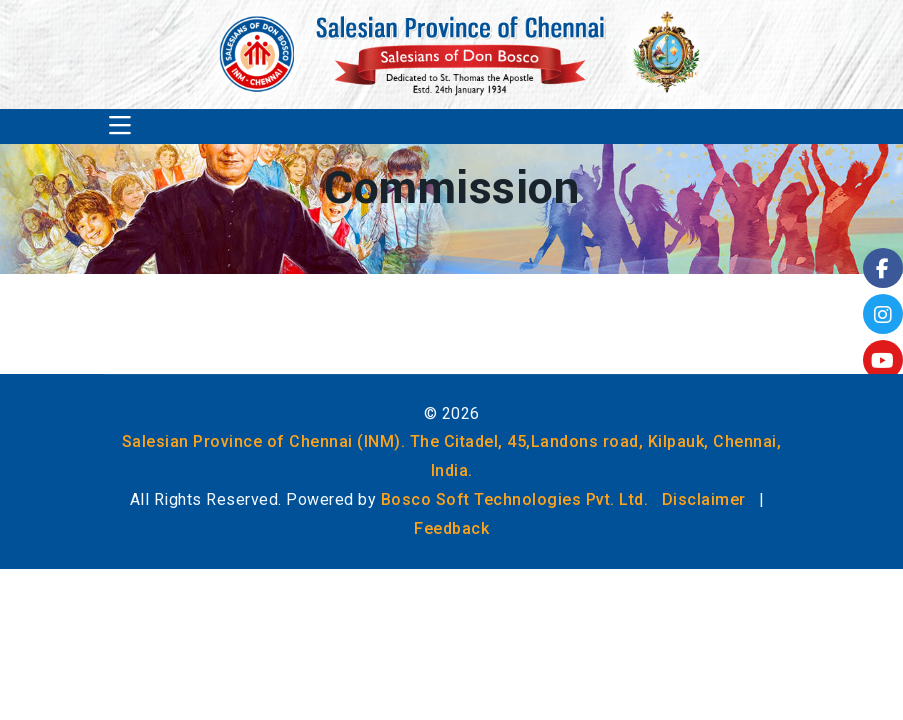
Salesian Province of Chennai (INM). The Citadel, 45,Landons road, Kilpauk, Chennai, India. (452, 456)
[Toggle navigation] (120, 126)
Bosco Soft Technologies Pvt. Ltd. (515, 499)
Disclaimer (704, 499)
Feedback (451, 528)
